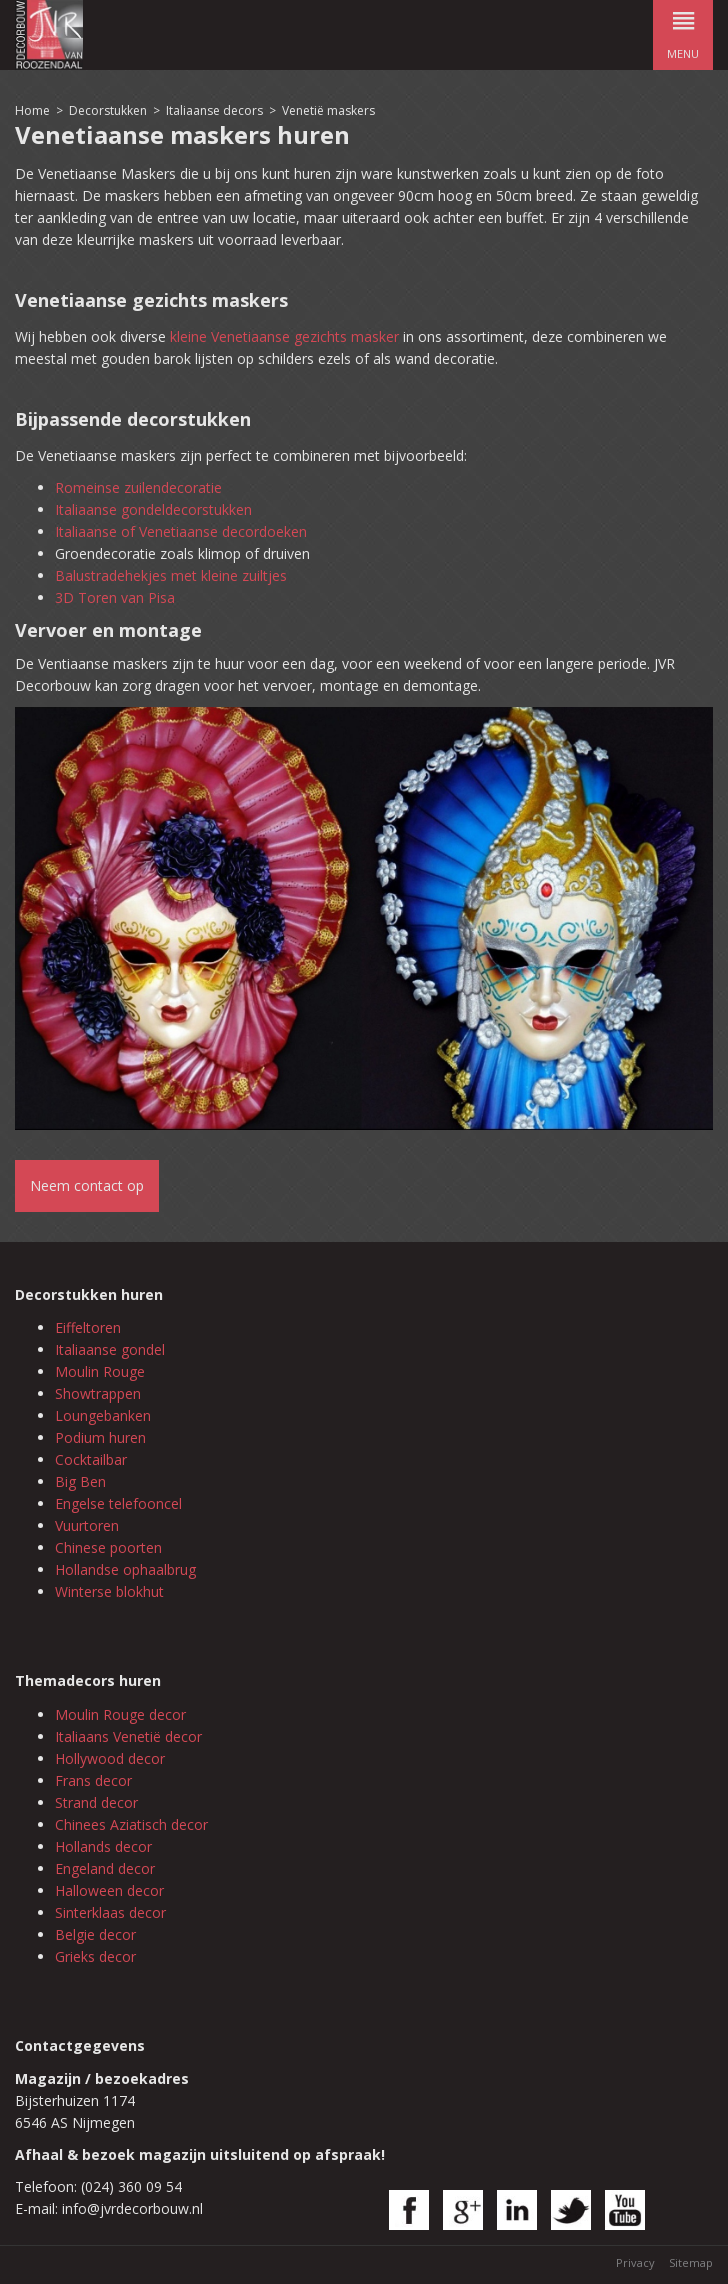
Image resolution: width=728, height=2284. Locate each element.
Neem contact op (87, 1185)
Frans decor (93, 1780)
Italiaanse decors (214, 110)
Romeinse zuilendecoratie (138, 487)
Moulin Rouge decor (120, 1714)
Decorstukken (108, 110)
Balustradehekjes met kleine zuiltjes (171, 575)
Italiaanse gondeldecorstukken (153, 509)
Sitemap (691, 2262)
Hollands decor (103, 1846)
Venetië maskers (328, 110)
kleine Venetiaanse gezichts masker (284, 336)
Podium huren (100, 1437)
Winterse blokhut (109, 1591)
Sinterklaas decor (110, 1912)
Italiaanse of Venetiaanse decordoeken (181, 531)
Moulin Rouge (100, 1371)
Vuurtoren (87, 1525)
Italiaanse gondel (110, 1349)
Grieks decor (95, 1956)
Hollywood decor (110, 1758)
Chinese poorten (108, 1547)
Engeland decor (105, 1868)
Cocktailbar (91, 1459)
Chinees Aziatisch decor (131, 1824)
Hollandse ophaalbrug (125, 1569)
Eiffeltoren (88, 1327)
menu (683, 30)
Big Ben (80, 1481)
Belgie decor (95, 1934)
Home (32, 110)
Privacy (635, 2262)
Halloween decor (109, 1890)
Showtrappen (98, 1393)
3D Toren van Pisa (115, 597)
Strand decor (96, 1802)
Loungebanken (103, 1415)
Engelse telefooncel (118, 1503)
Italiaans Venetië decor (128, 1736)
